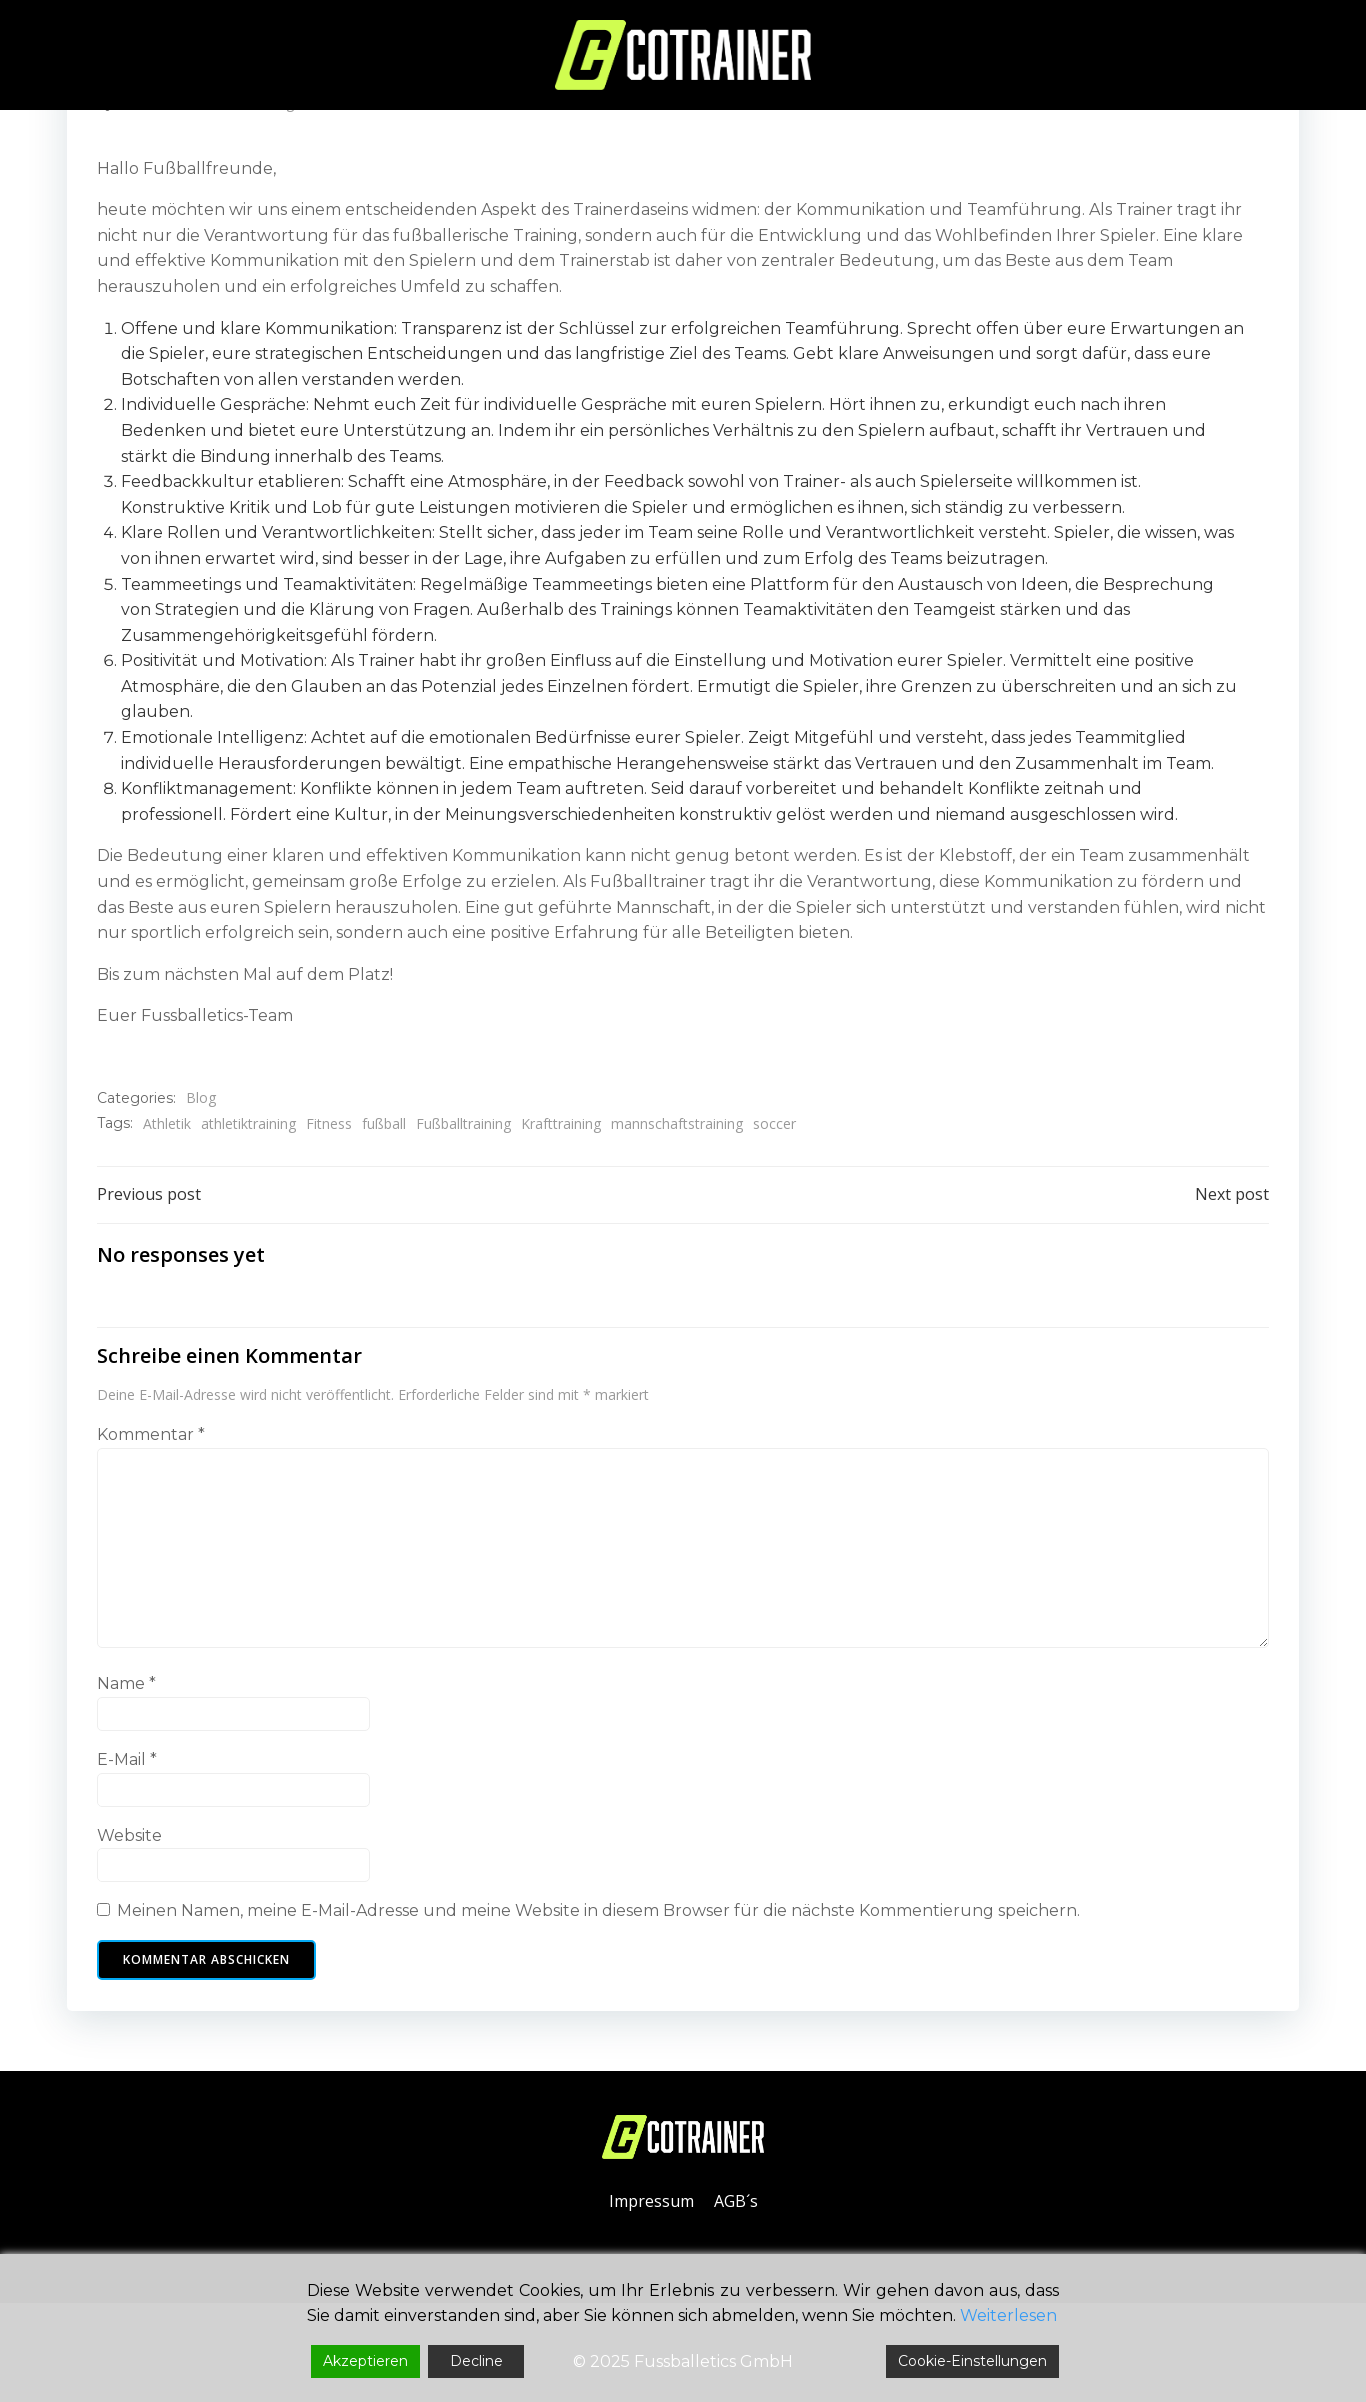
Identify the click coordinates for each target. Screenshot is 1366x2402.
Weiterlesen (1008, 2315)
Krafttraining (561, 1123)
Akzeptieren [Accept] (365, 2361)
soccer (774, 1123)
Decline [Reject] (476, 2361)
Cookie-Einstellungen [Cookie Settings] (972, 2361)
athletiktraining (248, 1123)
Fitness (329, 1123)
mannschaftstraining (677, 1123)
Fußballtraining (463, 1123)
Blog (201, 1097)
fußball (384, 1123)
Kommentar (151, 1434)
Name (126, 1683)
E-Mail (127, 1759)
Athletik (167, 1123)
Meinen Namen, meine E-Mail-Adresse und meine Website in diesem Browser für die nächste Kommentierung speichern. (598, 1910)
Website (129, 1835)
